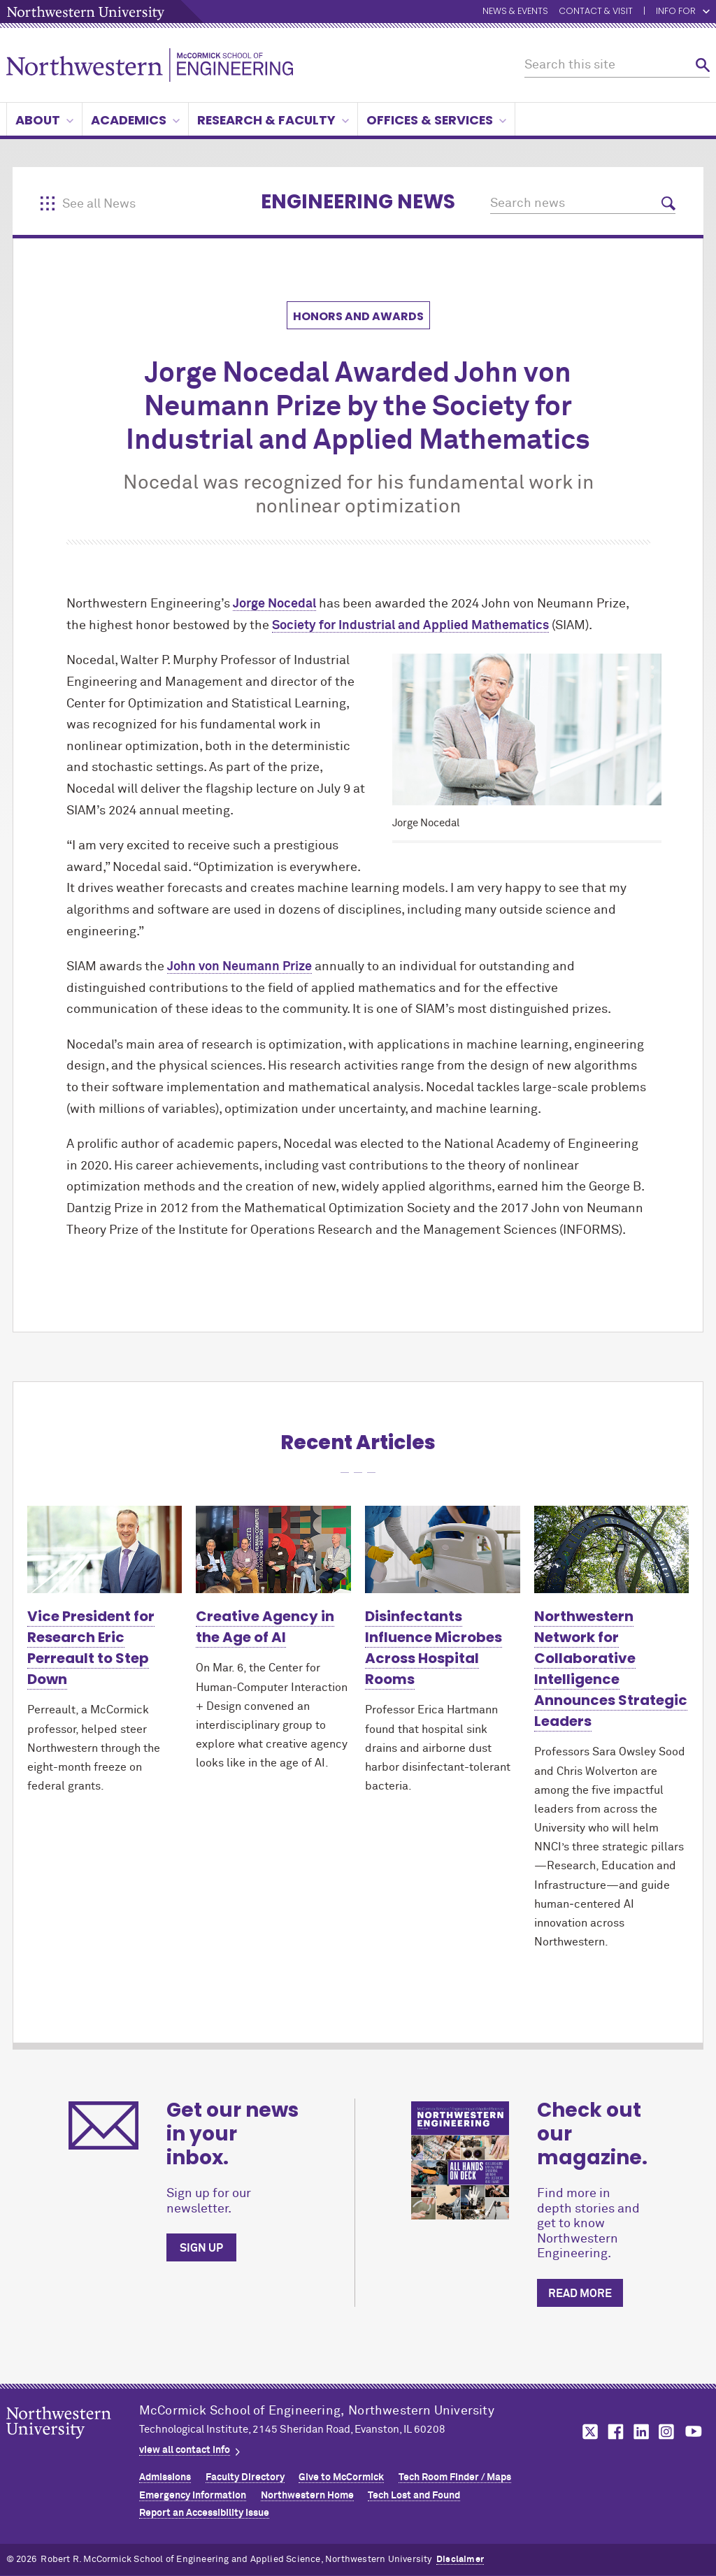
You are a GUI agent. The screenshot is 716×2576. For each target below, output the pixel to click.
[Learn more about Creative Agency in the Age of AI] (273, 1549)
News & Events (515, 11)
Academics (135, 120)
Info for (683, 11)
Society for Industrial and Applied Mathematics (410, 625)
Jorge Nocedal (274, 604)
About (44, 120)
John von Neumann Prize (239, 966)
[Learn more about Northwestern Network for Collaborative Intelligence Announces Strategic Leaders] (611, 1549)
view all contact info (184, 2450)
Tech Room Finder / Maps (455, 2477)
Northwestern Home (307, 2496)
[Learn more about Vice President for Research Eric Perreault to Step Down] (104, 1549)
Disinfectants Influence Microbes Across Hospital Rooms (433, 1647)
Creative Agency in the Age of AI (265, 1626)
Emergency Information (192, 2496)
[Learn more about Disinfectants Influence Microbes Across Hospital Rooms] (442, 1549)
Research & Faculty (273, 120)
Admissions (165, 2477)
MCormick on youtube (693, 2431)
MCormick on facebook (613, 2431)
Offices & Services (436, 120)
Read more (580, 2293)
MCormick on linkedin (640, 2431)
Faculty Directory (245, 2477)
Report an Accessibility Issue (204, 2513)
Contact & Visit (596, 11)
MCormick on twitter (587, 2431)
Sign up (201, 2248)
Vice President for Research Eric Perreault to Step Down (91, 1647)
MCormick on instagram (667, 2431)
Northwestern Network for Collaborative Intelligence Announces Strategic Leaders (610, 1668)
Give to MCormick (341, 2477)
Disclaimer (460, 2559)
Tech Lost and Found (414, 2496)
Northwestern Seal (72, 2444)
